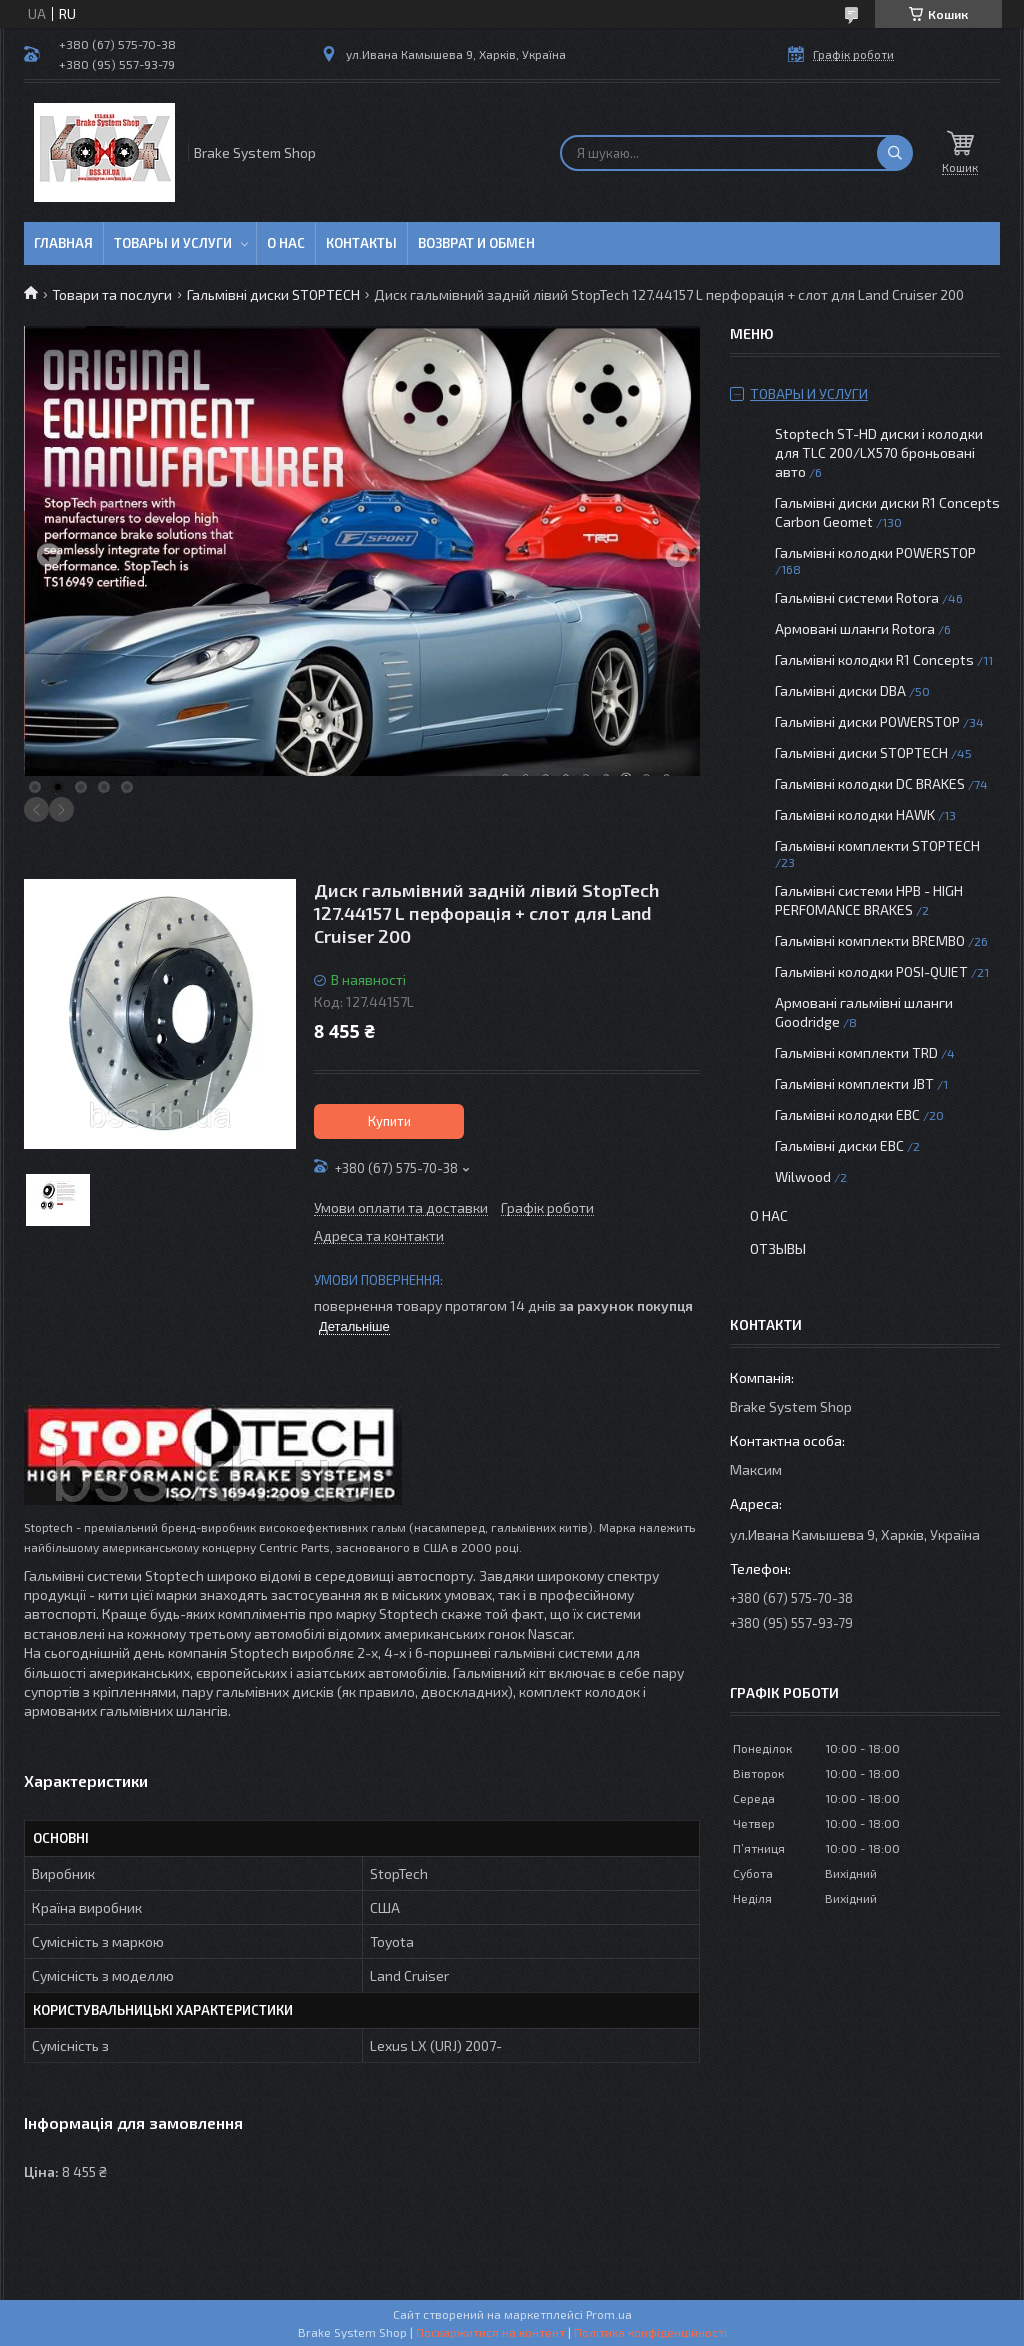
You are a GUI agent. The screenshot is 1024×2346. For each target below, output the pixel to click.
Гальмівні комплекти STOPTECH (877, 845)
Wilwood (803, 1176)
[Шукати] (895, 153)
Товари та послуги (112, 294)
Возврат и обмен (476, 243)
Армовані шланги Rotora (855, 628)
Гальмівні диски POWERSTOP (867, 721)
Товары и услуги (173, 243)
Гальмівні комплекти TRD (856, 1052)
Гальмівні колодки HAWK (855, 814)
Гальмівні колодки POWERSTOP (875, 552)
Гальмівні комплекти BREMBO (870, 940)
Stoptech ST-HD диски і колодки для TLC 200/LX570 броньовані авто (879, 452)
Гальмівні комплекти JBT (854, 1083)
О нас (286, 243)
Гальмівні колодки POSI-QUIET (871, 971)
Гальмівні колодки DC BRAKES (870, 783)
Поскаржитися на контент (490, 2332)
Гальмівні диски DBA (840, 690)
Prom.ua (609, 2314)
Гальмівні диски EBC (839, 1145)
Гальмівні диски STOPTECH (273, 294)
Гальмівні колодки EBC (847, 1114)
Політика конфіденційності (650, 2332)
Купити (389, 1121)
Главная (63, 243)
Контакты (361, 243)
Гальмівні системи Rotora (857, 597)
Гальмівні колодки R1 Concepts (876, 659)
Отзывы (778, 1248)
